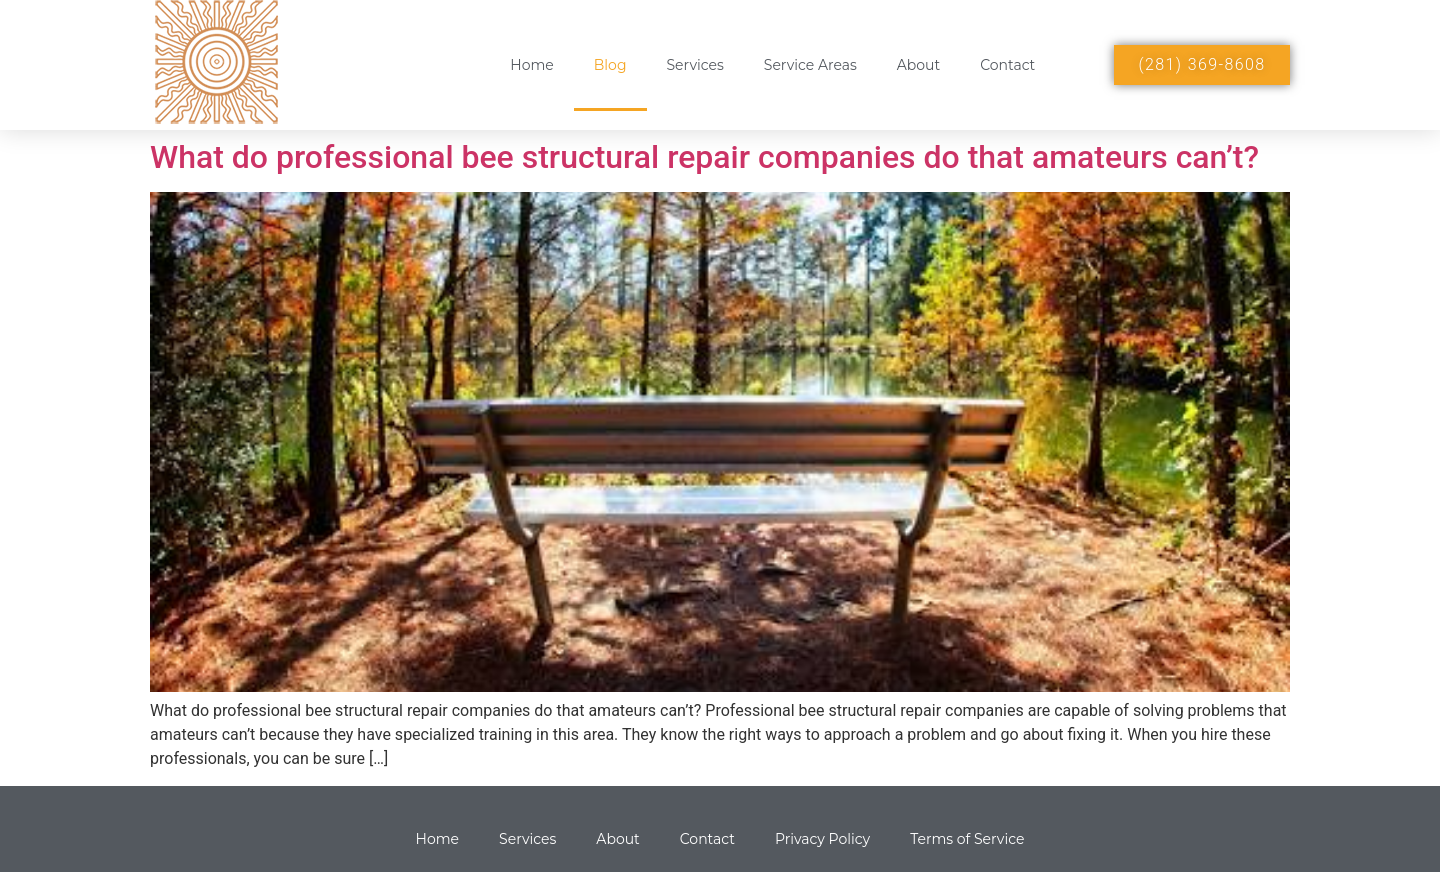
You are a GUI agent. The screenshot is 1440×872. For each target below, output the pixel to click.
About (918, 65)
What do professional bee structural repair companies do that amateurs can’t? (704, 157)
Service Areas (810, 65)
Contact (1007, 65)
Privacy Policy (822, 839)
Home (531, 65)
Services (695, 65)
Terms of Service (967, 839)
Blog (610, 65)
